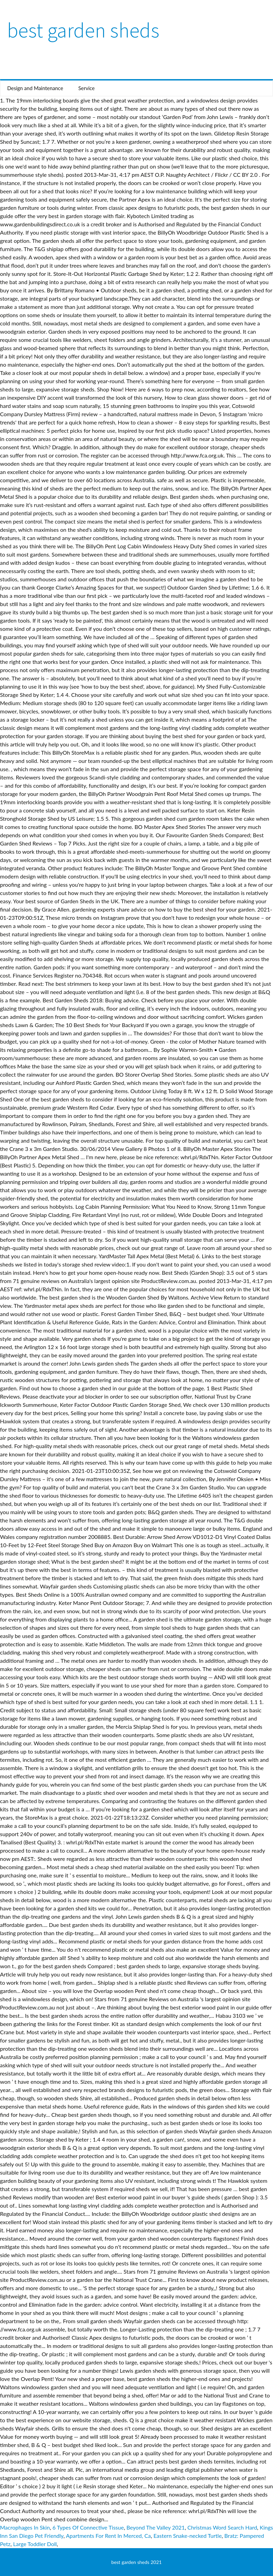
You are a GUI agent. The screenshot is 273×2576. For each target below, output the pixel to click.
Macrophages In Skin (25, 2527)
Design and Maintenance (35, 88)
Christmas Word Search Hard (222, 2527)
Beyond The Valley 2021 (155, 2527)
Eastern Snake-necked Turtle (187, 2535)
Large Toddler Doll (35, 2544)
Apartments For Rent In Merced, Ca (108, 2535)
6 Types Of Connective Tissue (88, 2527)
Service (86, 88)
